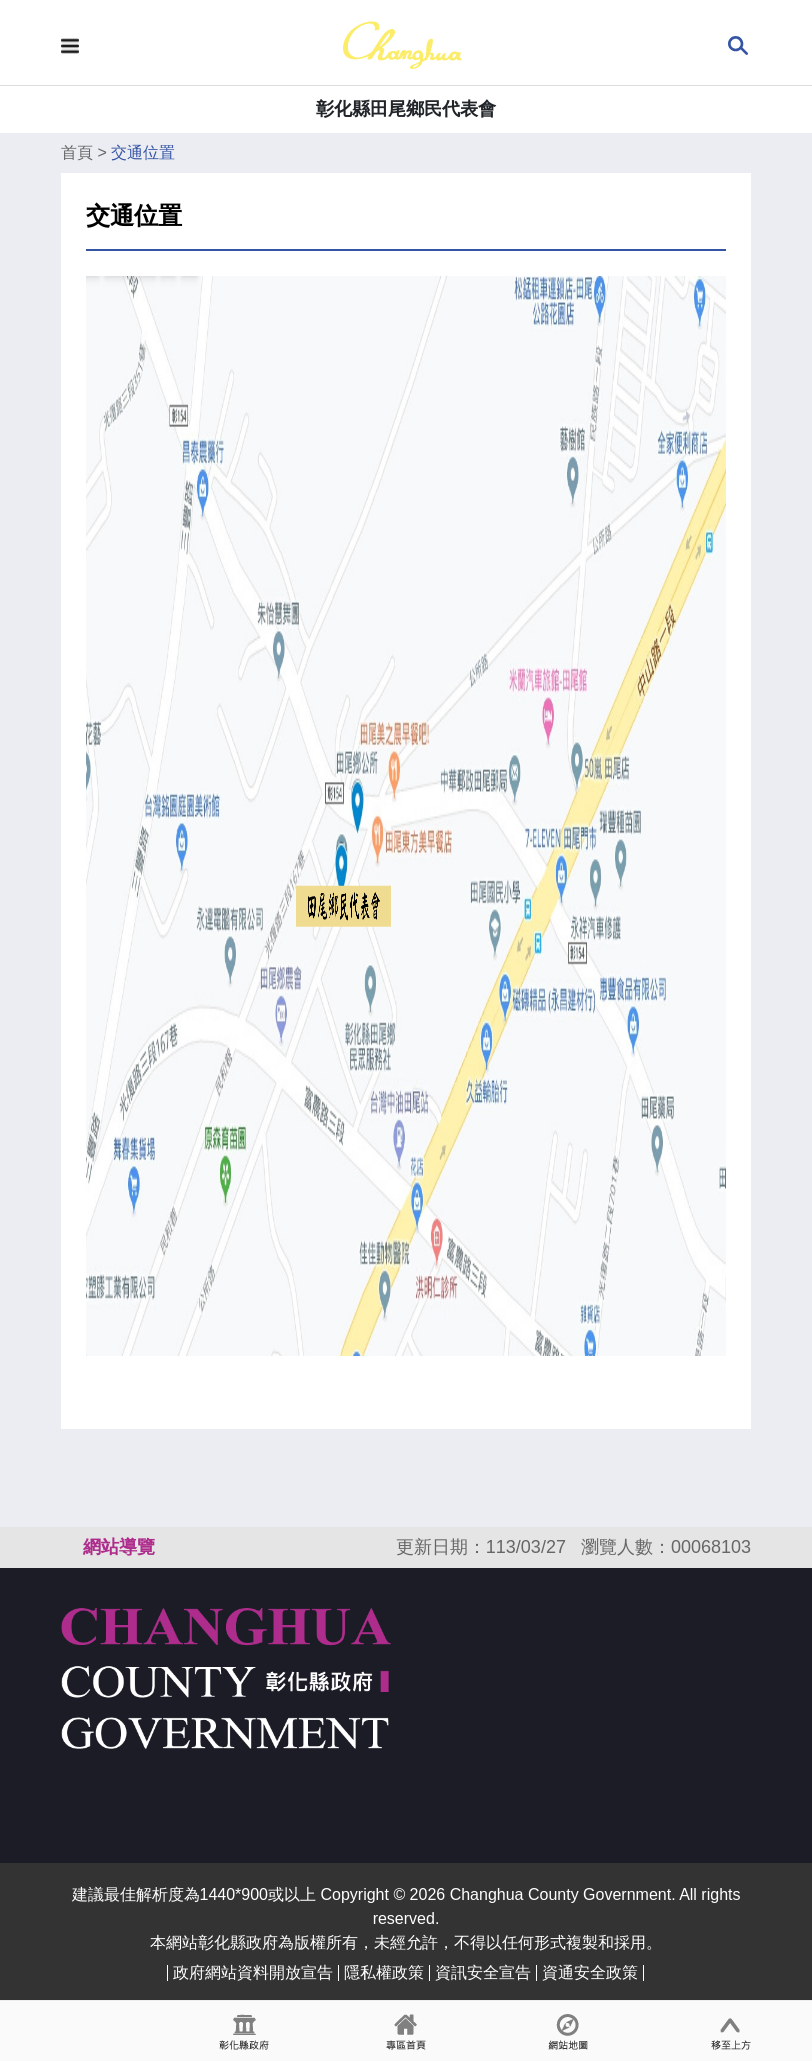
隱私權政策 (384, 1972)
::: (70, 1547)
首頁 (77, 152)
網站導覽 (119, 1547)
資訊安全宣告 (483, 1972)
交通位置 (143, 152)
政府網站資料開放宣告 (253, 1972)
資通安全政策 (590, 1972)
